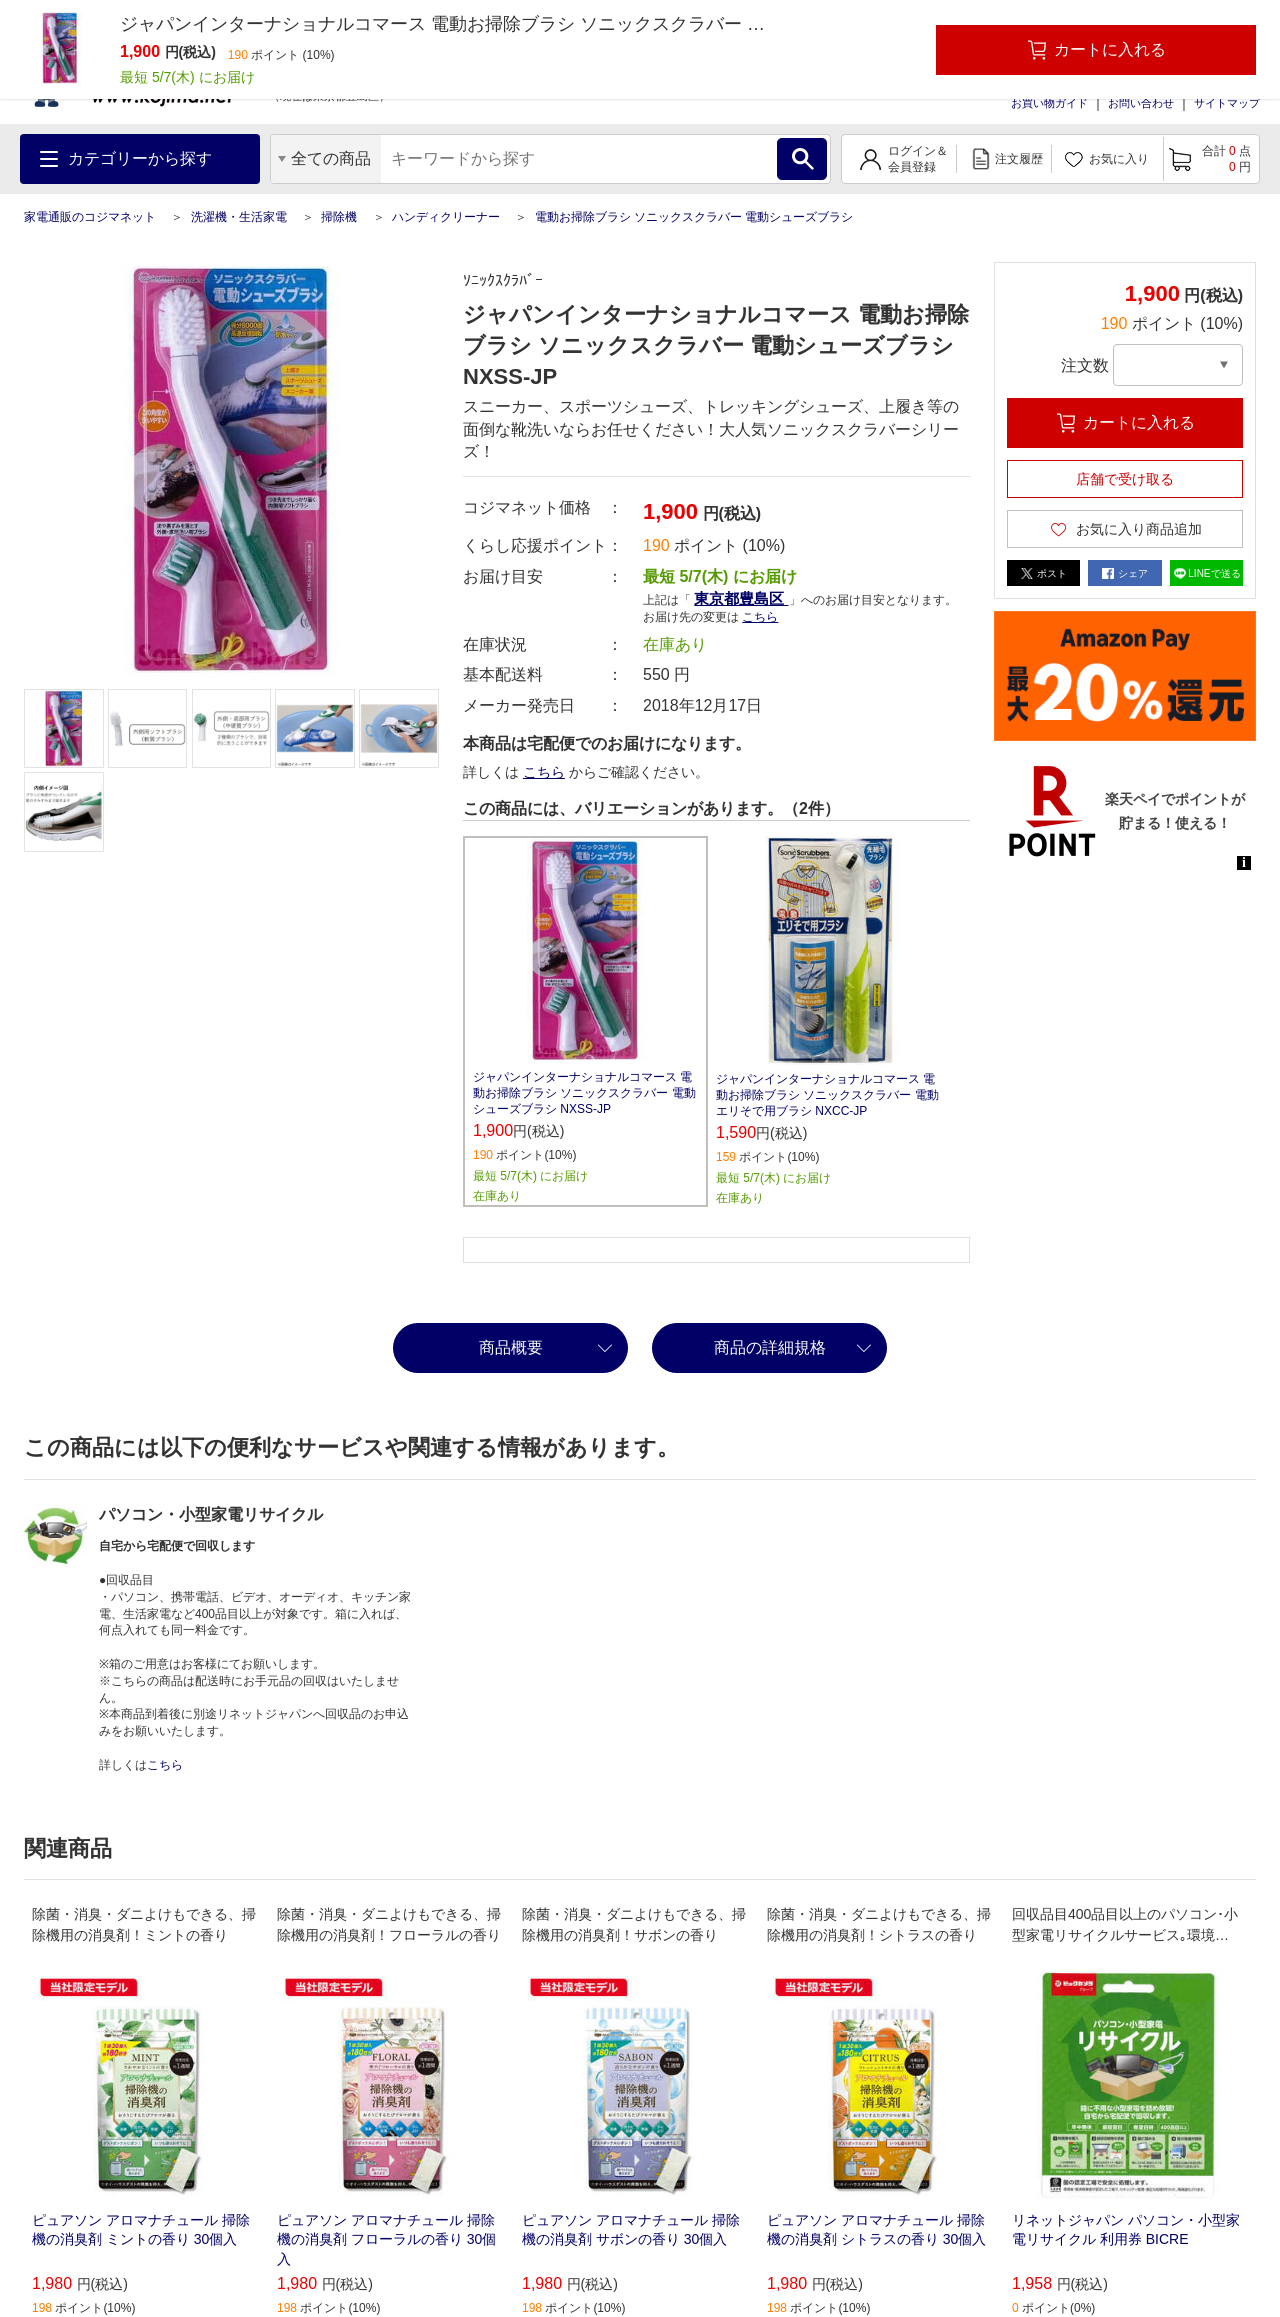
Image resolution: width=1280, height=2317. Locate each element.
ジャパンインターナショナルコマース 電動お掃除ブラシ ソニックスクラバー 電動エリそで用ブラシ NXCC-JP (827, 1095)
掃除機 (339, 217)
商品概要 (511, 1347)
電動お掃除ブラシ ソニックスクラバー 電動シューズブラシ (694, 217)
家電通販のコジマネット (90, 217)
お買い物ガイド (1049, 103)
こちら (760, 617)
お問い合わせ (1141, 103)
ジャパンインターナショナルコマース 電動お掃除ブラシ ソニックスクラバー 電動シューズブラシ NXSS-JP (584, 1093)
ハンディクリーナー (446, 217)
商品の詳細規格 (770, 1347)
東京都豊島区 (741, 598)
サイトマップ (1227, 103)
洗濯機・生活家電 (239, 217)
